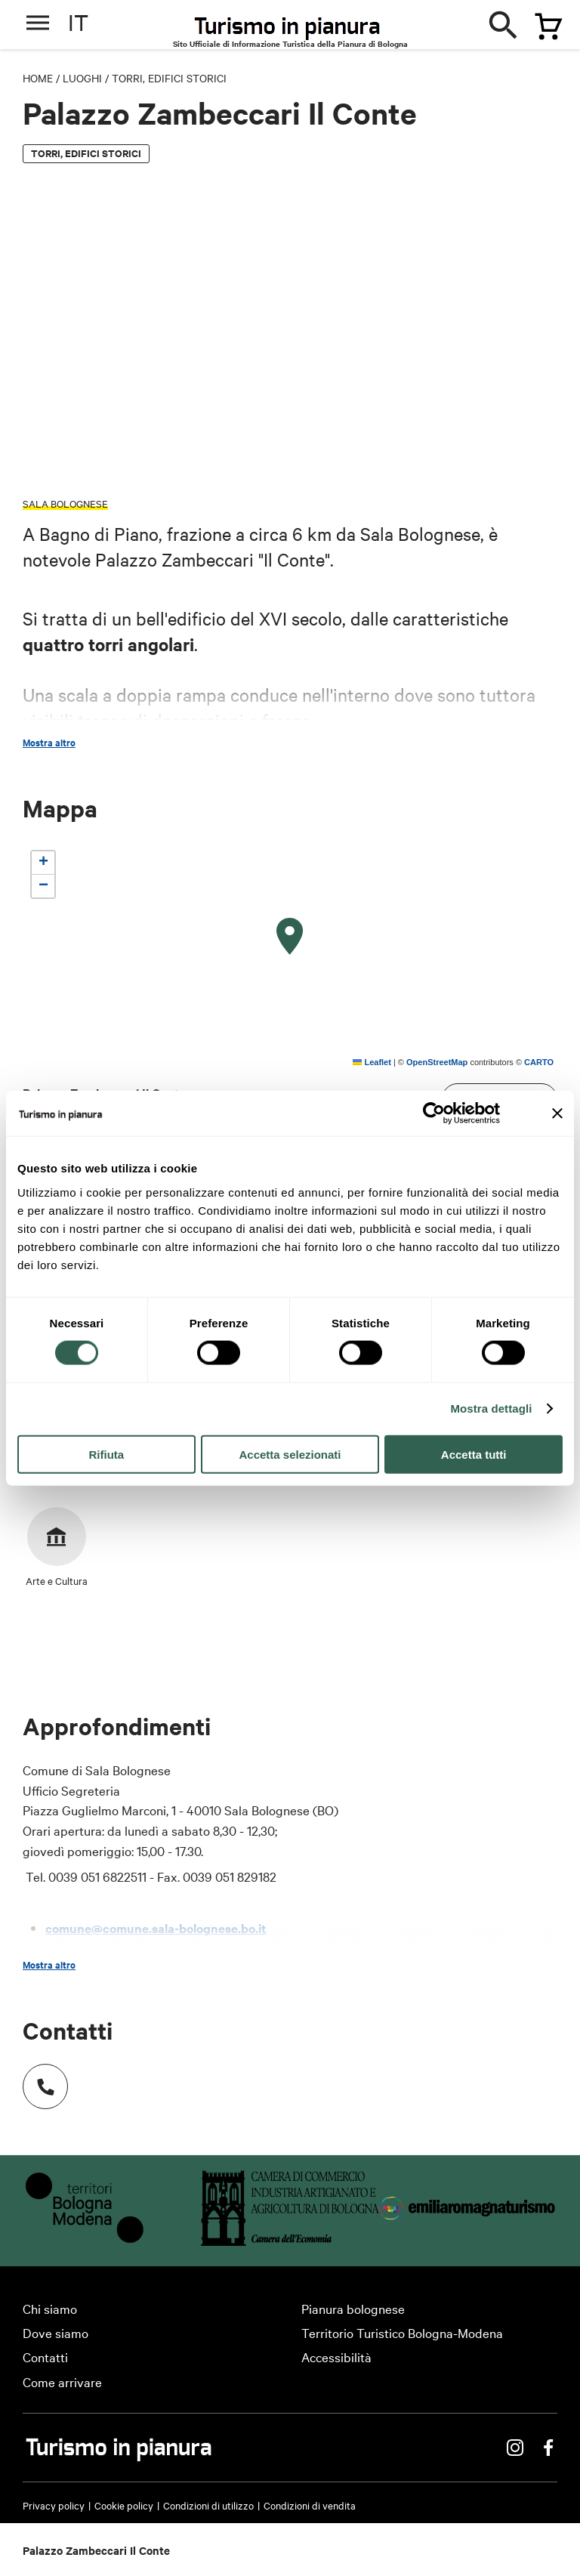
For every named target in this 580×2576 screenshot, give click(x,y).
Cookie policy (123, 2505)
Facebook (548, 2448)
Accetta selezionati (290, 1453)
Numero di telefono (38, 2079)
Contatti (45, 2356)
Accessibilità (336, 2356)
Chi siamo (50, 2308)
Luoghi (82, 77)
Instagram (515, 2448)
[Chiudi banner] (557, 1113)
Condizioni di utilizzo (208, 2505)
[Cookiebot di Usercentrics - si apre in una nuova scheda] (434, 1113)
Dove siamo (55, 2332)
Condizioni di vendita (310, 2505)
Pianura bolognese (353, 2308)
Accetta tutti (474, 1453)
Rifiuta (106, 1453)
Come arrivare (62, 2381)
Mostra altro (49, 742)
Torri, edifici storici (169, 77)
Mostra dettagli (491, 1408)
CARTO (539, 1062)
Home (38, 77)
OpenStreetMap (436, 1062)
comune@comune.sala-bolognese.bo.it (156, 1928)
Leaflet (372, 1062)
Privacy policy (54, 2505)
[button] (290, 937)
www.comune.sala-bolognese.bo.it (143, 1953)
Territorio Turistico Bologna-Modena (402, 2332)
